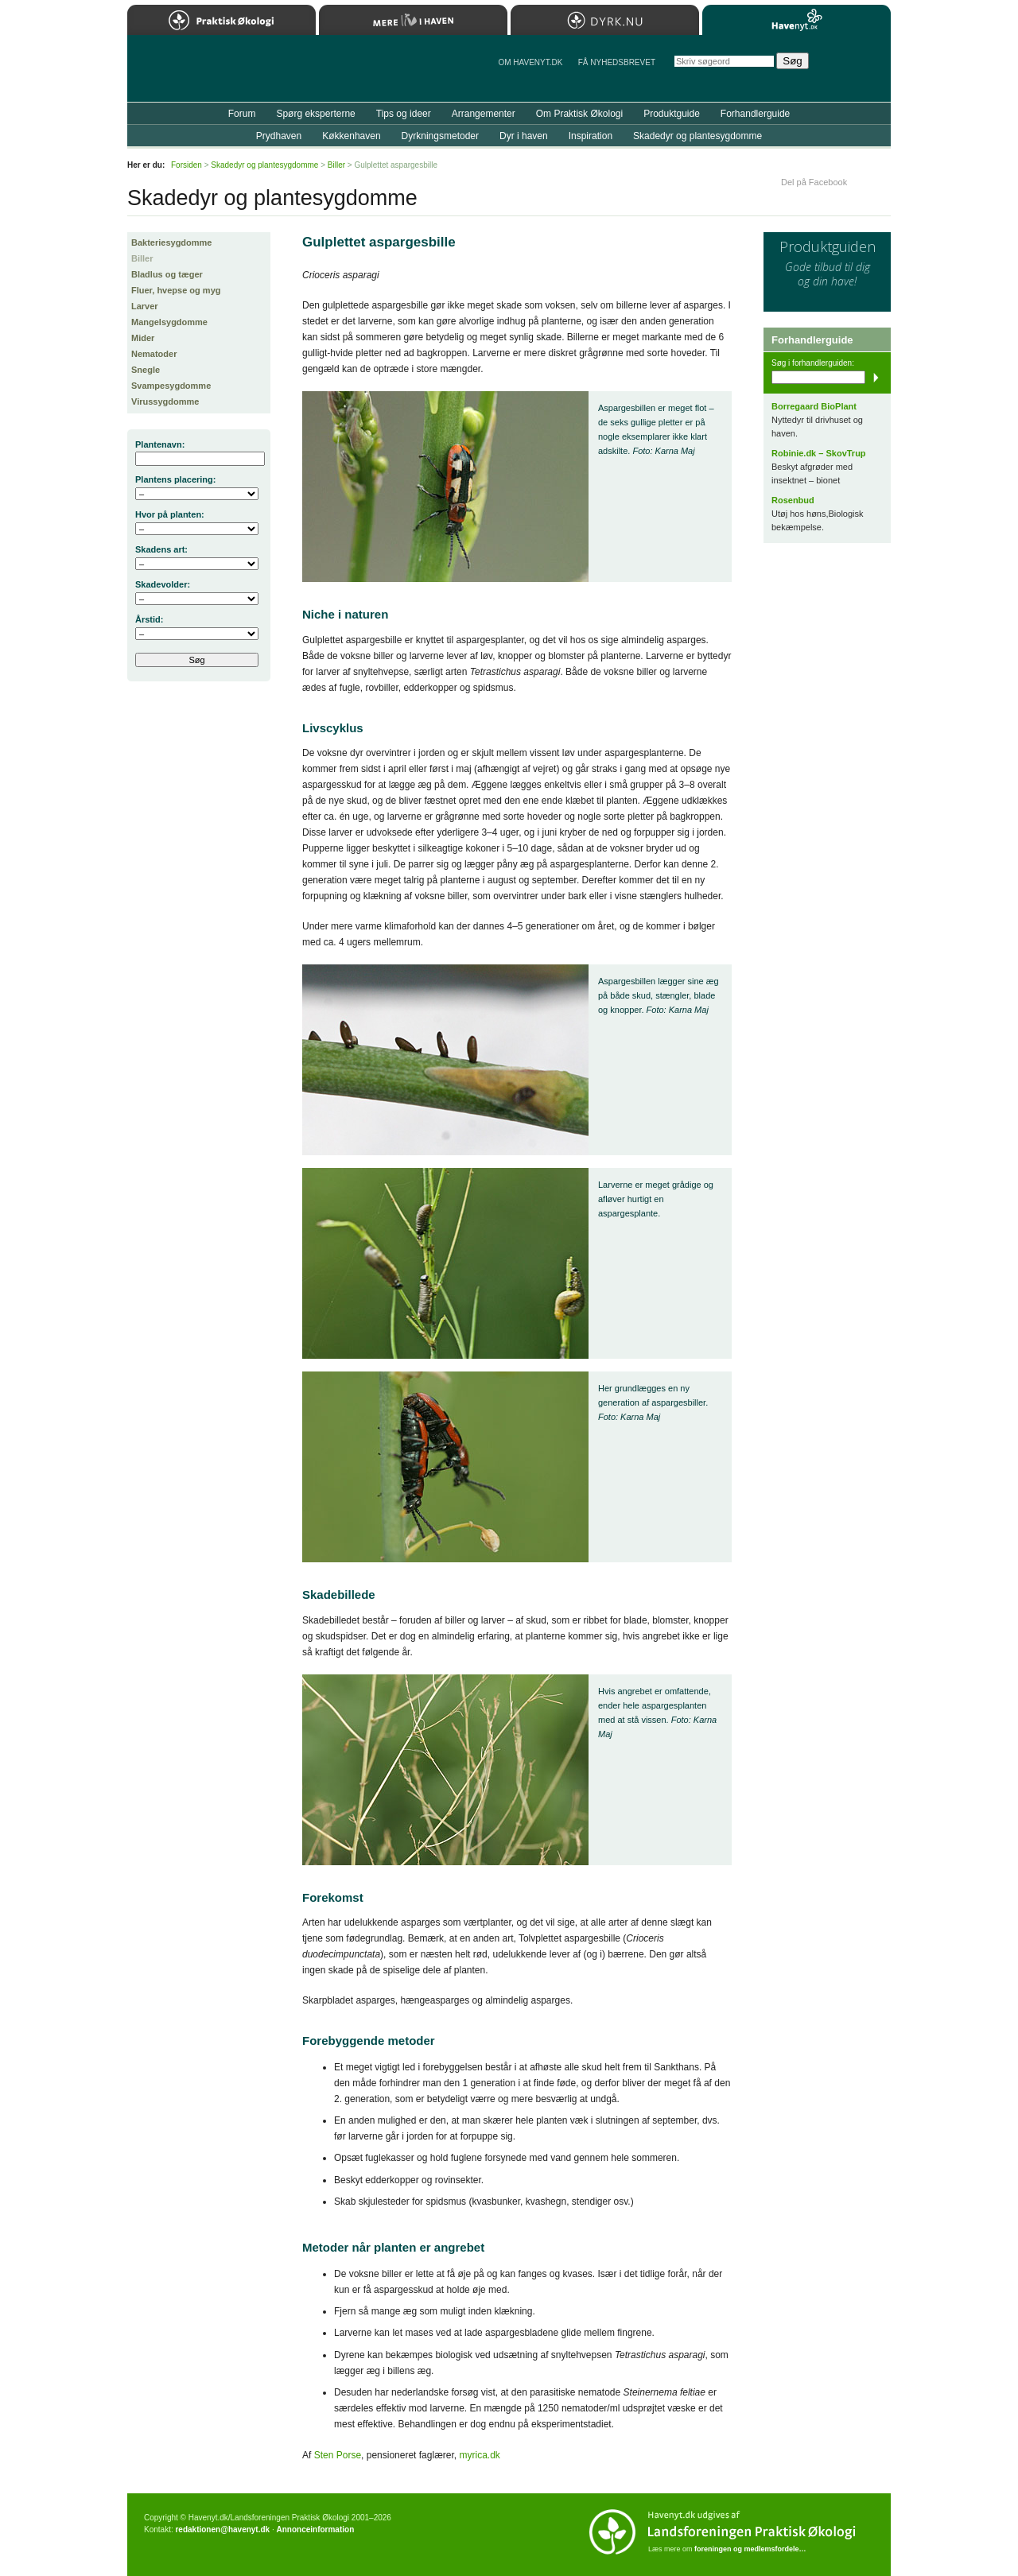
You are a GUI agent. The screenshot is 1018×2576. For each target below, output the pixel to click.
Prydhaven (278, 136)
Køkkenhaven (351, 136)
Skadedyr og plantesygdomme (697, 136)
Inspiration (590, 136)
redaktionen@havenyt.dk (222, 2529)
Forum (242, 113)
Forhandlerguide (755, 113)
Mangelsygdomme (169, 322)
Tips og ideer (403, 113)
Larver (144, 306)
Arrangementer (483, 113)
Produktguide (671, 113)
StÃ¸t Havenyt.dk (855, 68)
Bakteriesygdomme (171, 242)
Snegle (145, 369)
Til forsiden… (196, 75)
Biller (142, 258)
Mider (142, 338)
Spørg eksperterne (315, 113)
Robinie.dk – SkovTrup (818, 453)
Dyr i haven (523, 136)
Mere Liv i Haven (413, 20)
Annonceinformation (315, 2529)
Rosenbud (792, 500)
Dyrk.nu (605, 20)
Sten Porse (337, 2455)
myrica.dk (479, 2455)
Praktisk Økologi (221, 20)
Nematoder (154, 354)
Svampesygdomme (171, 385)
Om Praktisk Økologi (579, 113)
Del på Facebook (814, 182)
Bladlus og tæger (167, 274)
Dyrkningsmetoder (440, 136)
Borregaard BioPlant (814, 406)
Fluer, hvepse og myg (175, 290)
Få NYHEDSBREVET (616, 62)
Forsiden (186, 165)
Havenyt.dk (796, 20)
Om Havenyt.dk (530, 62)
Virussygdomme (165, 401)
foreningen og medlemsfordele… (750, 2549)
